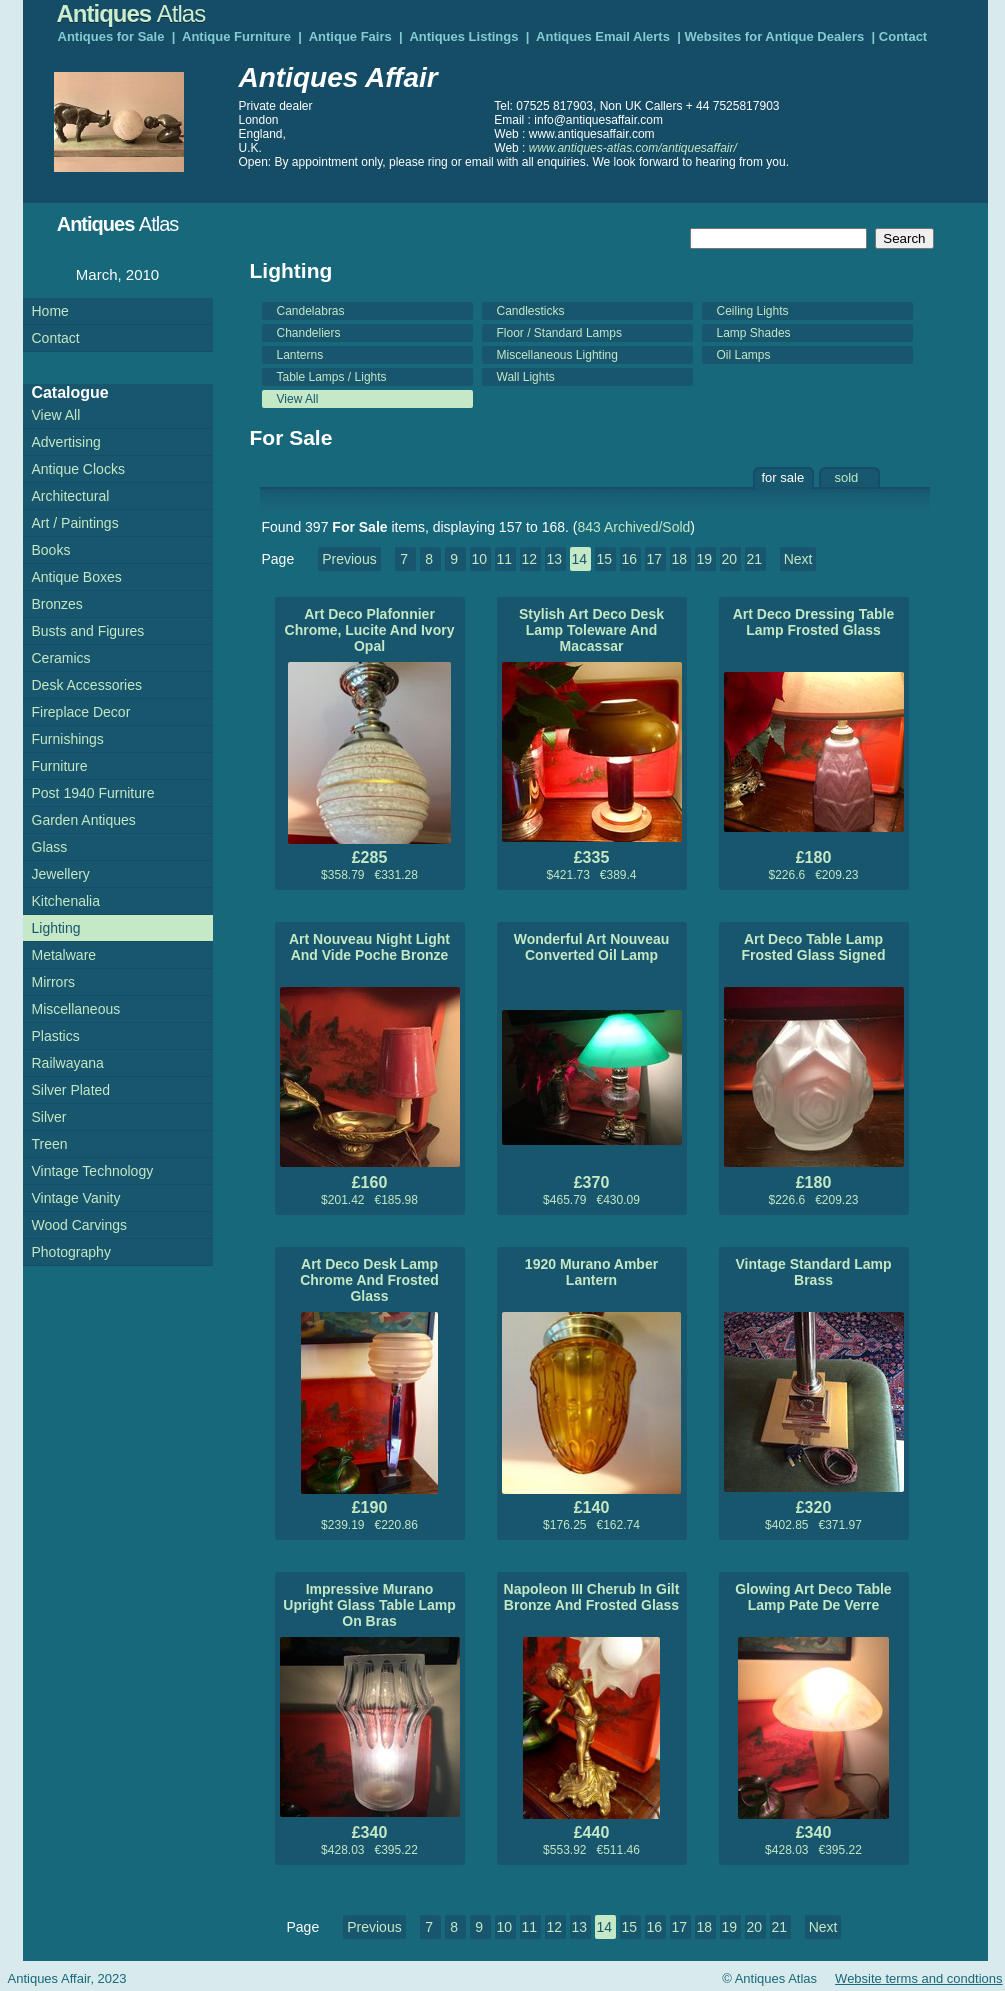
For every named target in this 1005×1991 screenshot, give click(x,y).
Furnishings (68, 739)
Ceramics (61, 658)
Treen (50, 1144)
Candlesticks (531, 311)
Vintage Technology (93, 1171)
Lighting (56, 928)
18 (679, 559)
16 (629, 559)
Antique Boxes (77, 577)
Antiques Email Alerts (603, 36)
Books (51, 550)
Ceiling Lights (753, 311)
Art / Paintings (75, 523)
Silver (49, 1117)
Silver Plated (71, 1090)
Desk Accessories (87, 685)
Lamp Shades (754, 333)
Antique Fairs (350, 36)
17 (654, 559)
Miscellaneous (76, 1009)
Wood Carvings (79, 1225)
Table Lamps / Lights (332, 377)
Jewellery (61, 874)
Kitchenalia (66, 901)
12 (529, 559)
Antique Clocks (78, 469)
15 (604, 559)
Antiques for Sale (111, 36)
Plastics (56, 1036)
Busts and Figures (88, 631)
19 (704, 559)
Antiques (131, 13)
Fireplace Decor (81, 712)
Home (50, 311)
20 (729, 559)
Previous (349, 559)
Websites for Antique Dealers (774, 36)
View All (298, 399)
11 (504, 559)
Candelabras (311, 311)
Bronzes (57, 604)
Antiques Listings (463, 36)
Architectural (71, 496)
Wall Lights (526, 377)
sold (847, 477)
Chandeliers (309, 333)
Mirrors (54, 982)
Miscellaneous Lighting (557, 355)
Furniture (60, 766)
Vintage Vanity (76, 1198)
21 (754, 559)
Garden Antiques (84, 820)
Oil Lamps (744, 355)
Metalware (64, 955)
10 (479, 559)
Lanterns (300, 355)
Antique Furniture (236, 36)
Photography (71, 1252)
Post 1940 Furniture (93, 793)
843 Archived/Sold (634, 527)
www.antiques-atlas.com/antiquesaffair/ (633, 148)
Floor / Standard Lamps (559, 333)
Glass (50, 847)
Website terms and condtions (918, 1978)
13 (554, 559)
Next (798, 559)
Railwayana (68, 1063)
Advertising (66, 442)
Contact (903, 36)
